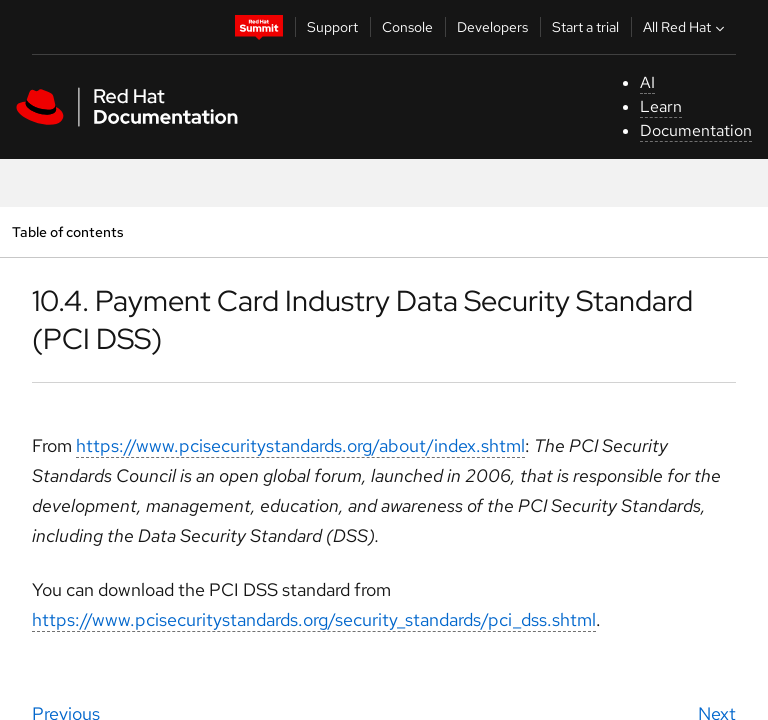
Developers (492, 27)
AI (647, 82)
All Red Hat (686, 27)
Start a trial (585, 27)
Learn (661, 106)
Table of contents (67, 231)
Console (407, 27)
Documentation (696, 130)
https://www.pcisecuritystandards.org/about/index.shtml (300, 445)
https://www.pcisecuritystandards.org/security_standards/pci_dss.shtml (314, 619)
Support (332, 27)
